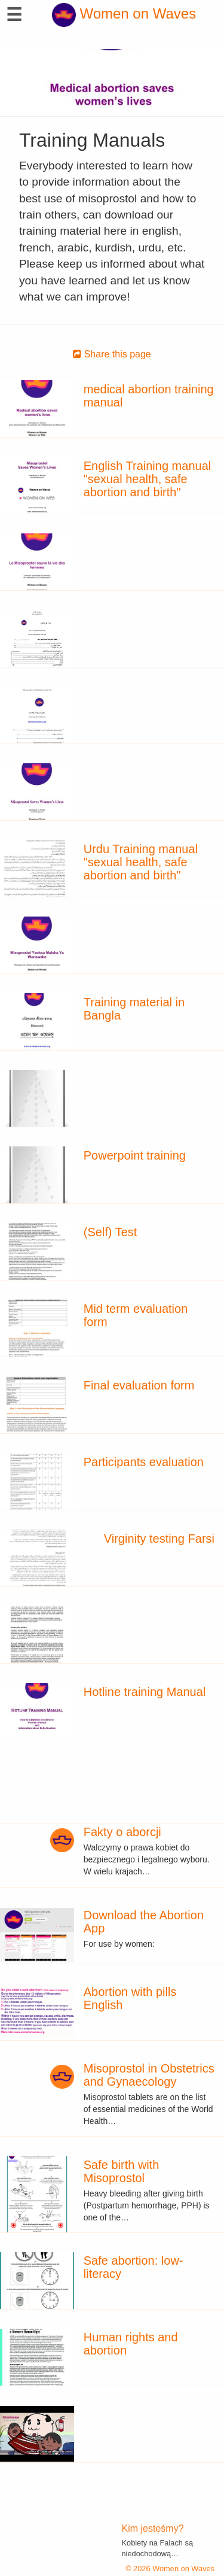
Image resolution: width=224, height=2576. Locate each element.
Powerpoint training (135, 1155)
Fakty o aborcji (122, 1831)
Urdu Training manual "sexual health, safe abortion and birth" (141, 862)
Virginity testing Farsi (159, 1538)
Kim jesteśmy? (153, 2528)
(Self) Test (110, 1232)
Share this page (112, 354)
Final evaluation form (139, 1385)
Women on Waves (124, 13)
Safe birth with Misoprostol (121, 2171)
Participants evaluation (144, 1461)
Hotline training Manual (145, 1691)
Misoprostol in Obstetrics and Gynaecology (149, 2075)
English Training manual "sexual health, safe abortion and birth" (147, 479)
